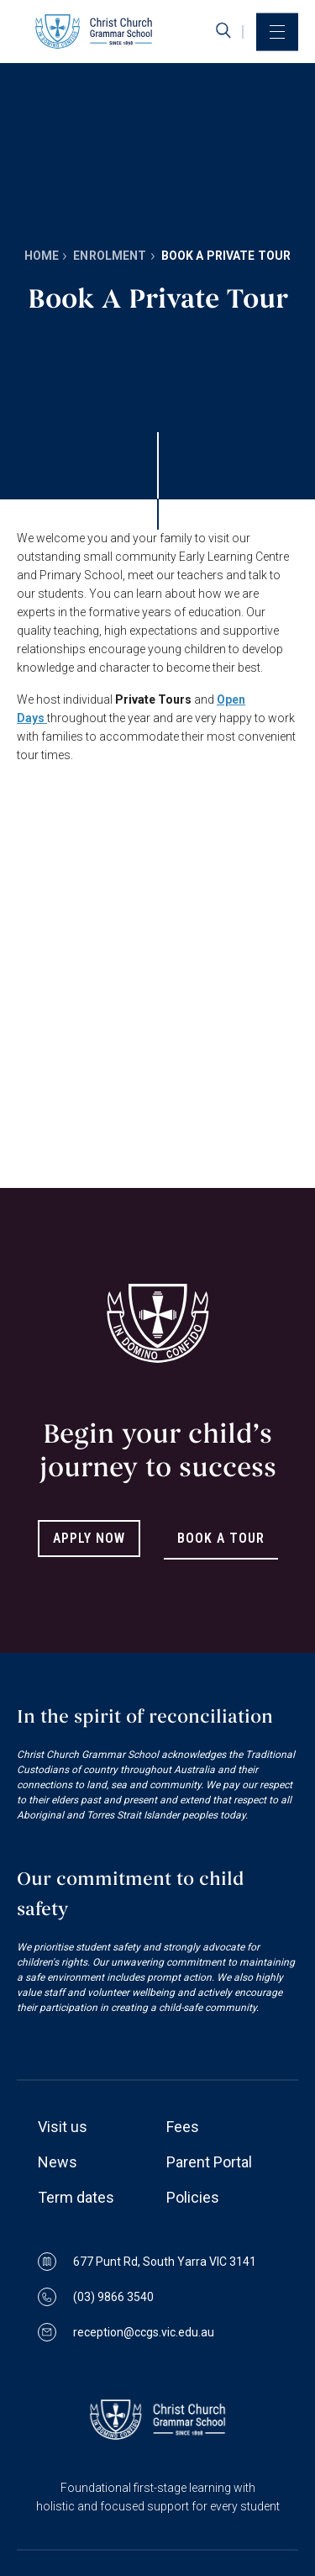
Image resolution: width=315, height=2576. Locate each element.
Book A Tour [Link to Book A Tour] (221, 1538)
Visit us (62, 2126)
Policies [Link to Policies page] (192, 2197)
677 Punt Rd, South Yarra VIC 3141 (147, 2261)
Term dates (76, 2197)
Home (42, 255)
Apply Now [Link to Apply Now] (89, 1538)
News (57, 2162)
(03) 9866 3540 (96, 2297)
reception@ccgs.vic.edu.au (126, 2332)
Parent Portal (209, 2162)
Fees (182, 2126)
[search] (223, 31)
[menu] (277, 32)
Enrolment (109, 255)
